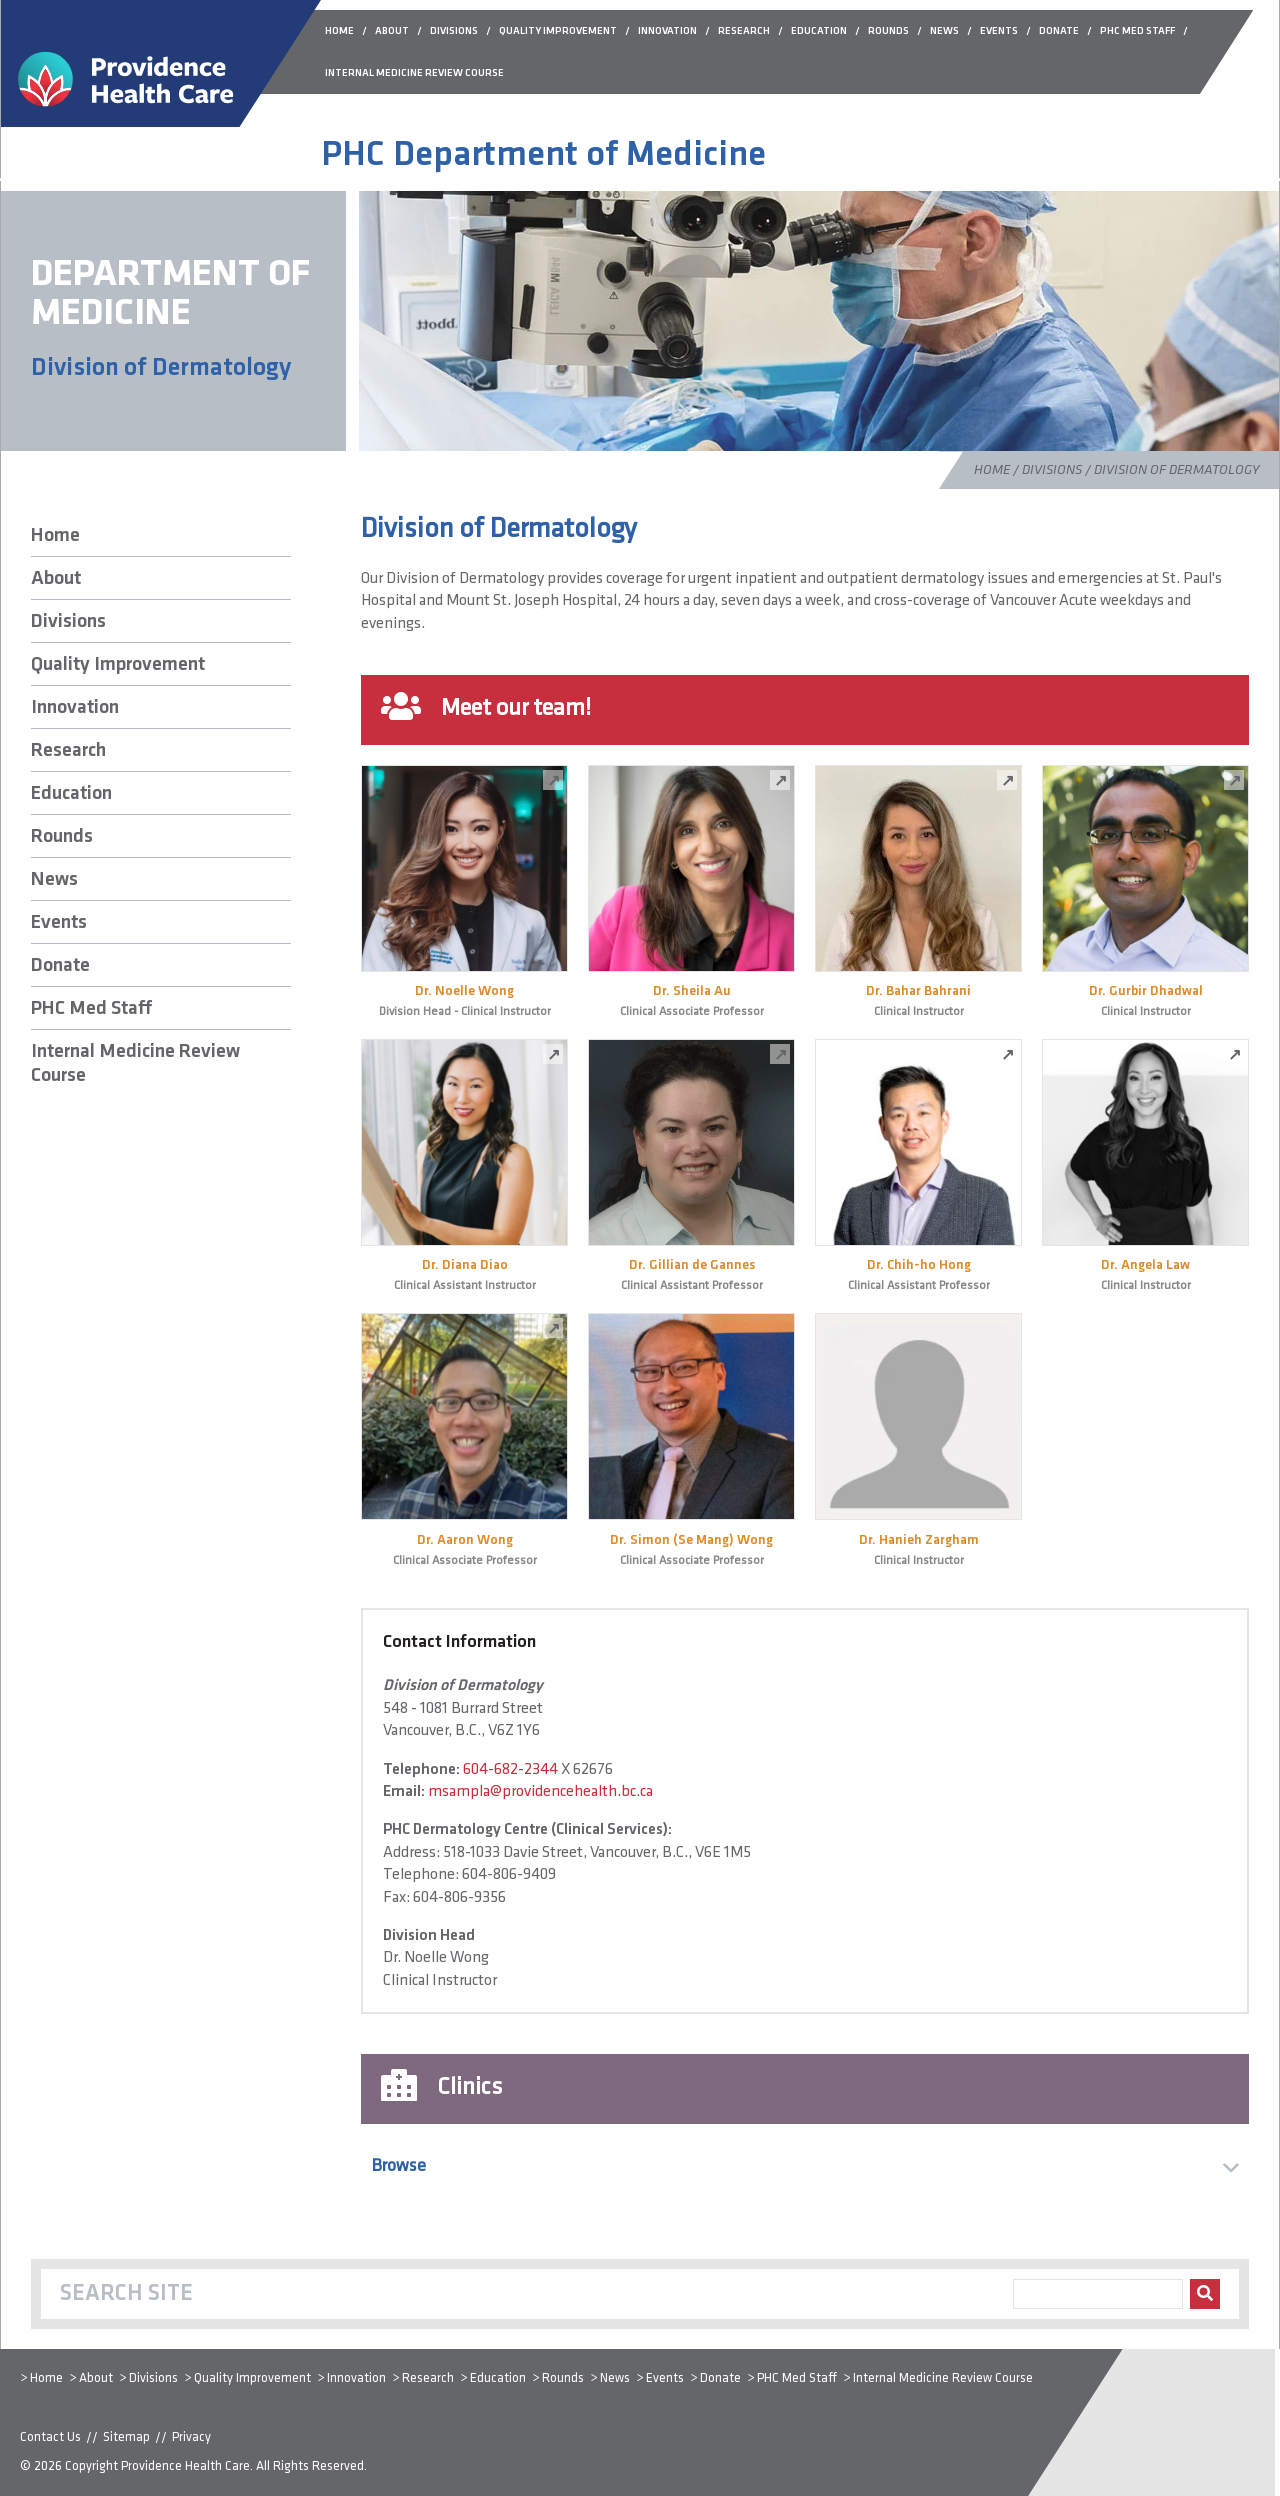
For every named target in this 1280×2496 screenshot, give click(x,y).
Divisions (1052, 470)
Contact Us (50, 2437)
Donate (60, 966)
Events (59, 923)
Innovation (75, 708)
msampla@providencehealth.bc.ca (540, 1792)
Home (992, 470)
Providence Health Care (185, 2466)
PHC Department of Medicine (543, 156)
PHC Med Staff (91, 1009)
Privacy (191, 2437)
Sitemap (126, 2437)
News (54, 880)
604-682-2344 (510, 1770)
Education (71, 794)
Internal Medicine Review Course (135, 1064)
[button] (805, 2166)
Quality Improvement (118, 665)
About (56, 579)
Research (68, 751)
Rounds (62, 837)
